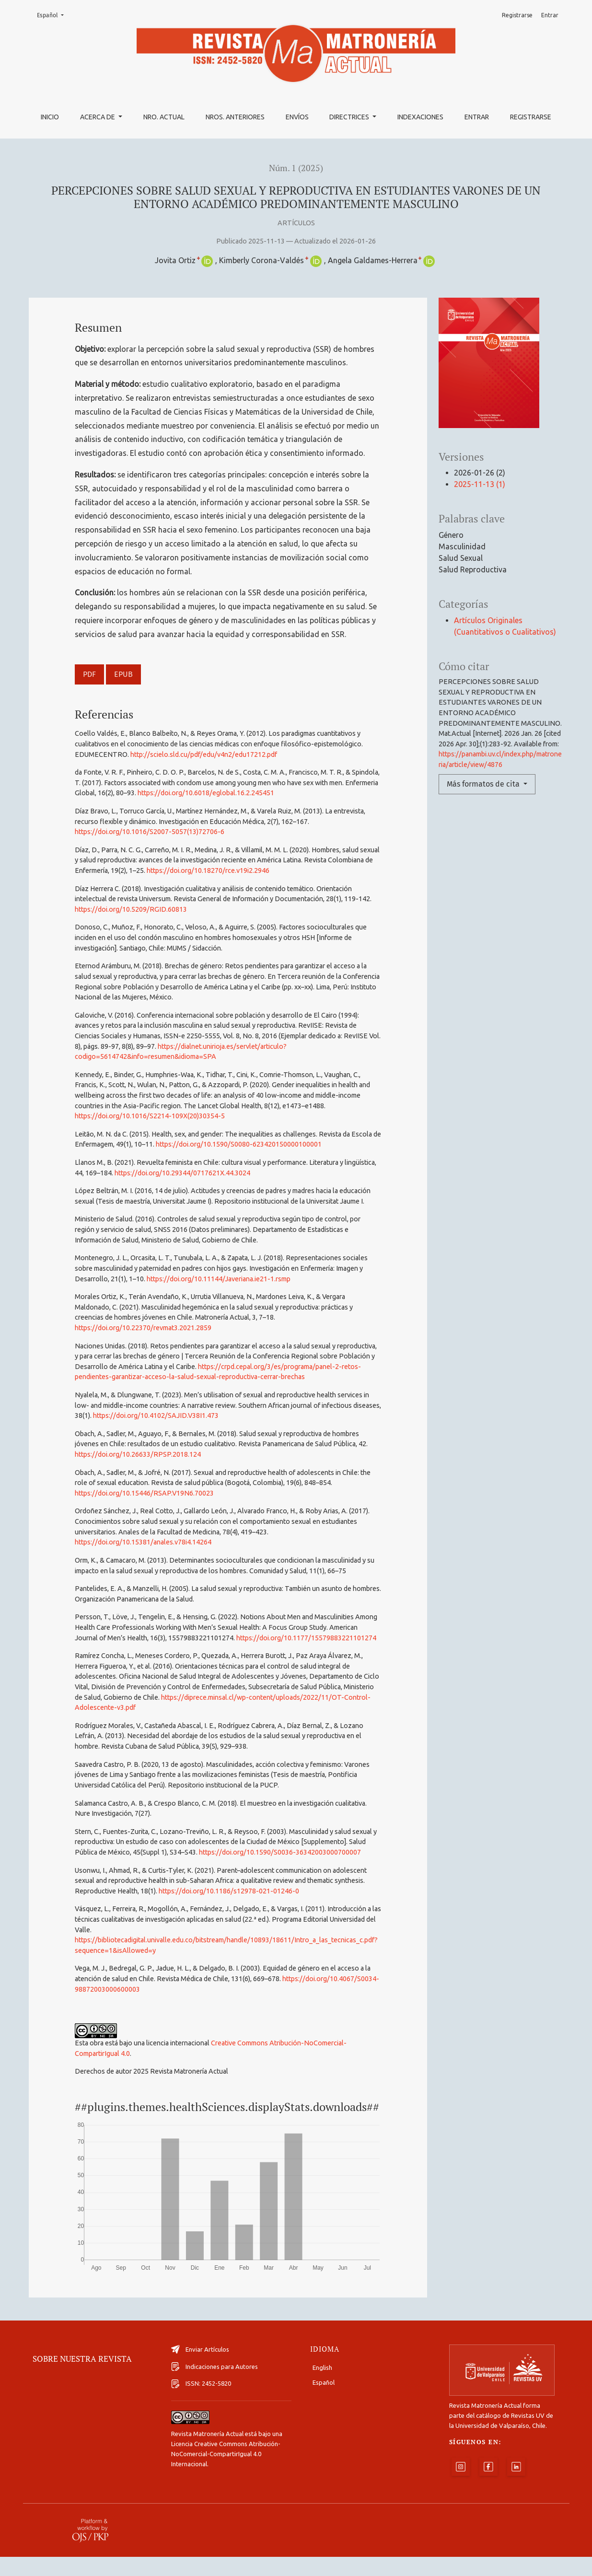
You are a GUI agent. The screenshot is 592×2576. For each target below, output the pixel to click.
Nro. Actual (164, 117)
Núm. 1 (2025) (296, 168)
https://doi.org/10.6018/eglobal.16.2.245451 (206, 793)
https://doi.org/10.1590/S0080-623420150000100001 (239, 1144)
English (322, 2386)
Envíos (297, 117)
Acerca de (98, 117)
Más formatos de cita (484, 784)
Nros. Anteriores (235, 117)
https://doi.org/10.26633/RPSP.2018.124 (138, 1454)
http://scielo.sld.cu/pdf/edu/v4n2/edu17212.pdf (203, 754)
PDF (89, 674)
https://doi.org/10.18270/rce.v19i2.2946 (208, 870)
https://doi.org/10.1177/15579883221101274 (306, 1638)
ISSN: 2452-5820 (201, 2403)
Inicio (50, 117)
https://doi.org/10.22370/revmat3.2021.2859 (143, 1328)
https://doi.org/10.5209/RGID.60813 (131, 909)
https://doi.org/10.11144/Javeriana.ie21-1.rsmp (218, 1279)
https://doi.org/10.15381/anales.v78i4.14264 (143, 1542)
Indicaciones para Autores (214, 2385)
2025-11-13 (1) (479, 484)
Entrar (476, 117)
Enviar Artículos (200, 2368)
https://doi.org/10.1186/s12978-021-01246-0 (229, 1891)
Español (53, 15)
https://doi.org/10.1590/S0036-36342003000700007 (280, 1852)
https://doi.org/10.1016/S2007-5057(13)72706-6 (149, 831)
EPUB (123, 674)
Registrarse (530, 117)
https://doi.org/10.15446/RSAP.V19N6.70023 (144, 1493)
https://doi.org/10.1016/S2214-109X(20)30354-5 (150, 1116)
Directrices (350, 117)
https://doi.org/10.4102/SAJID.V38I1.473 (156, 1415)
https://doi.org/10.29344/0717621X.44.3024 (182, 1173)
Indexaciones (420, 117)
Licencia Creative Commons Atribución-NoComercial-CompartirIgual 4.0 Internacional (225, 2473)
